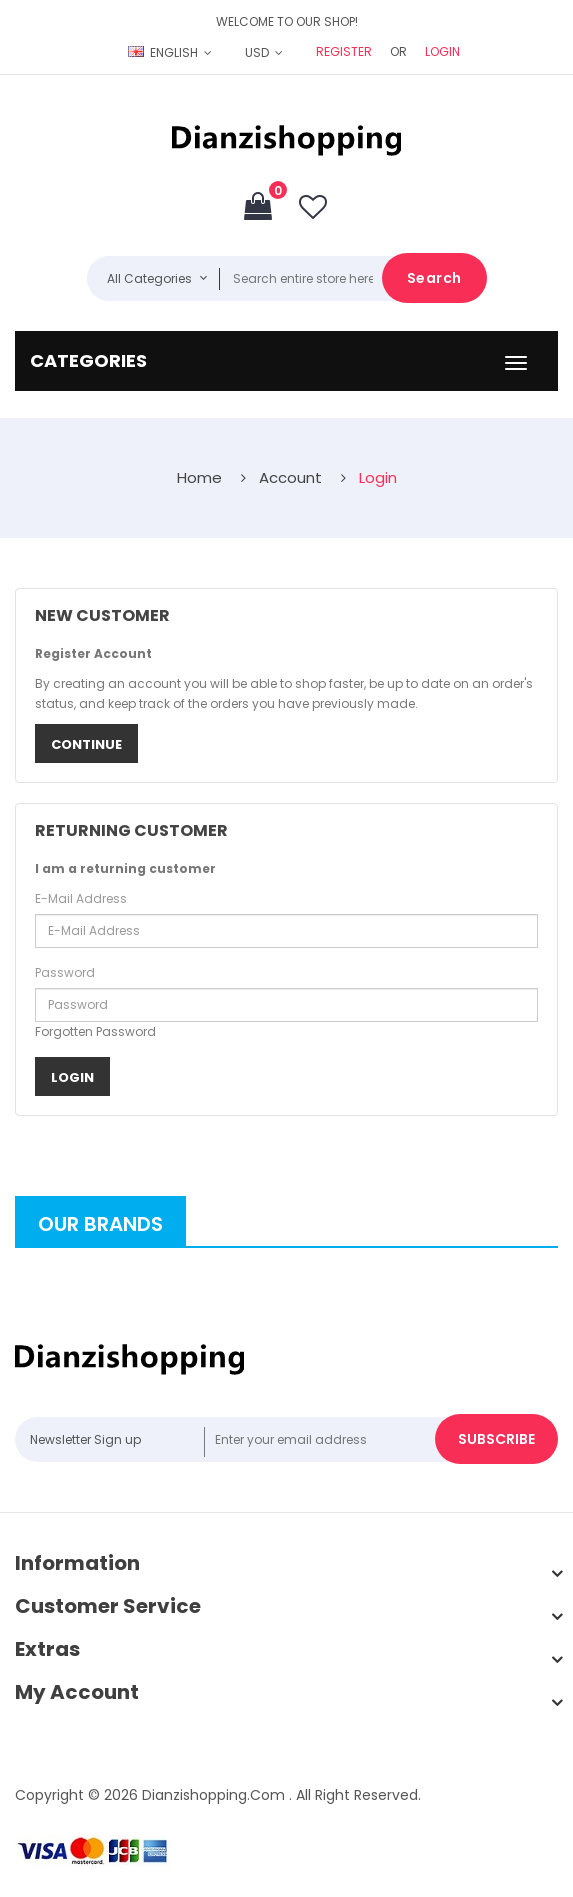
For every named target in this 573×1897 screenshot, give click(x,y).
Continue (86, 744)
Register (344, 51)
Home (199, 477)
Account (290, 477)
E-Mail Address (81, 898)
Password (65, 972)
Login (442, 51)
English (164, 52)
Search (434, 278)
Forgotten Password (95, 1031)
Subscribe (496, 1439)
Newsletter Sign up (85, 1439)
